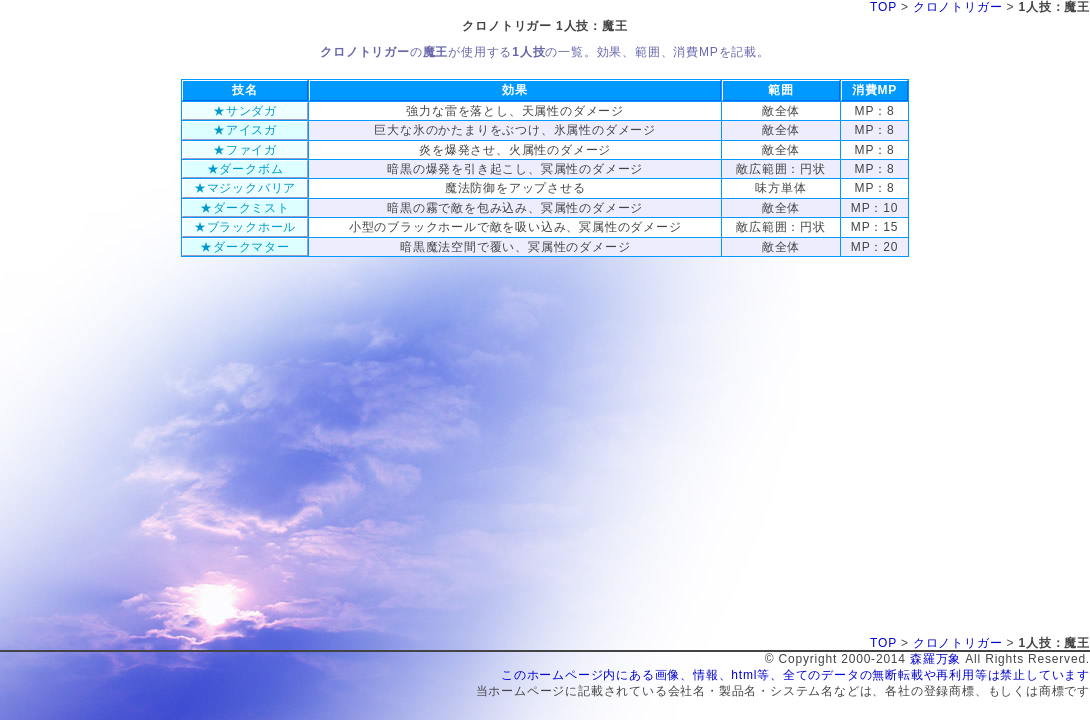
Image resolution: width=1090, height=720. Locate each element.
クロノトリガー (958, 7)
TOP (883, 7)
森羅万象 (935, 659)
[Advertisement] (545, 302)
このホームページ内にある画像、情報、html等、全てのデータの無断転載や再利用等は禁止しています (795, 675)
